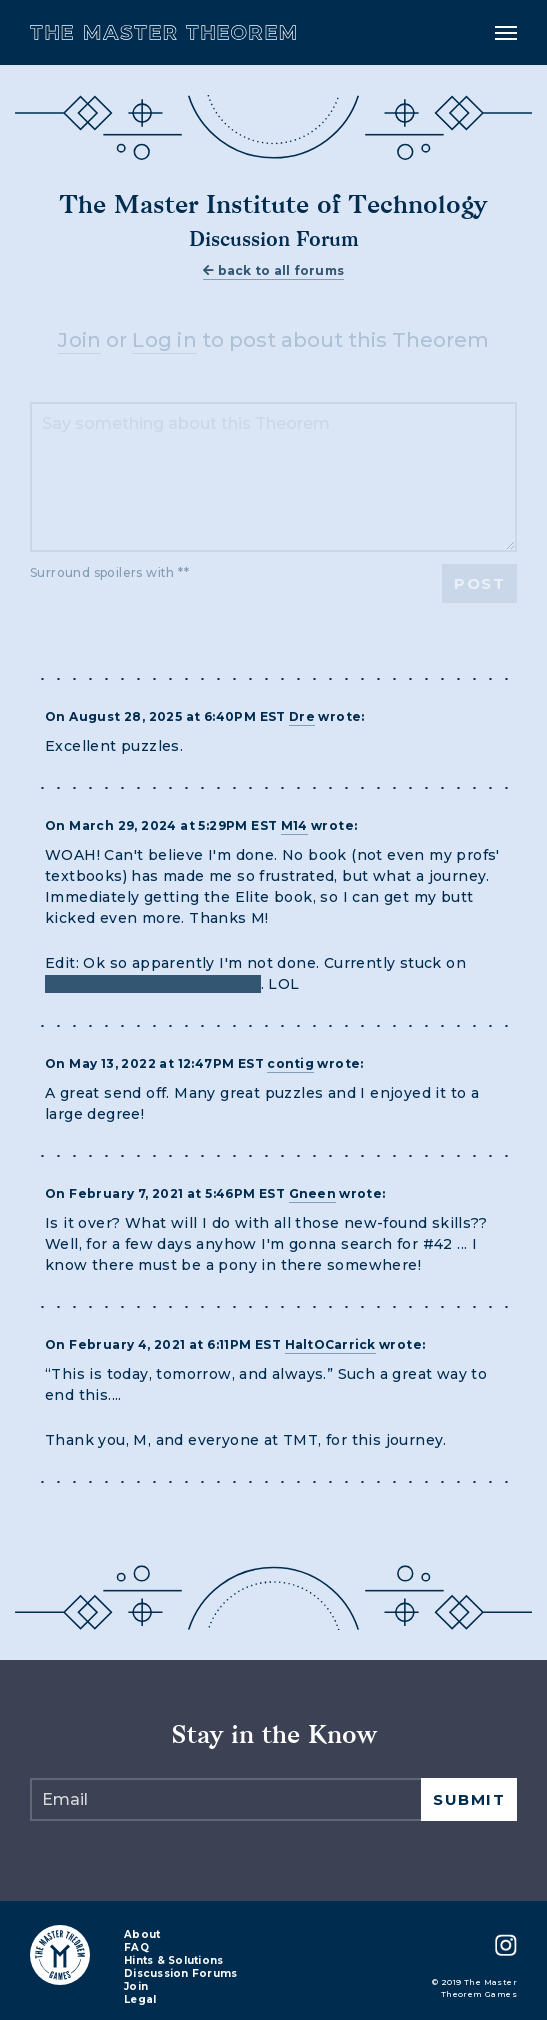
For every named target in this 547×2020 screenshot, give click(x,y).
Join (79, 340)
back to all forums (273, 270)
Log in (164, 340)
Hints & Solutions (173, 1961)
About (142, 1935)
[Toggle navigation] (506, 33)
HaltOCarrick (330, 1344)
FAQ (136, 1948)
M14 (294, 825)
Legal (140, 2000)
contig (290, 1063)
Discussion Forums (180, 1974)
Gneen (312, 1193)
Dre (302, 716)
